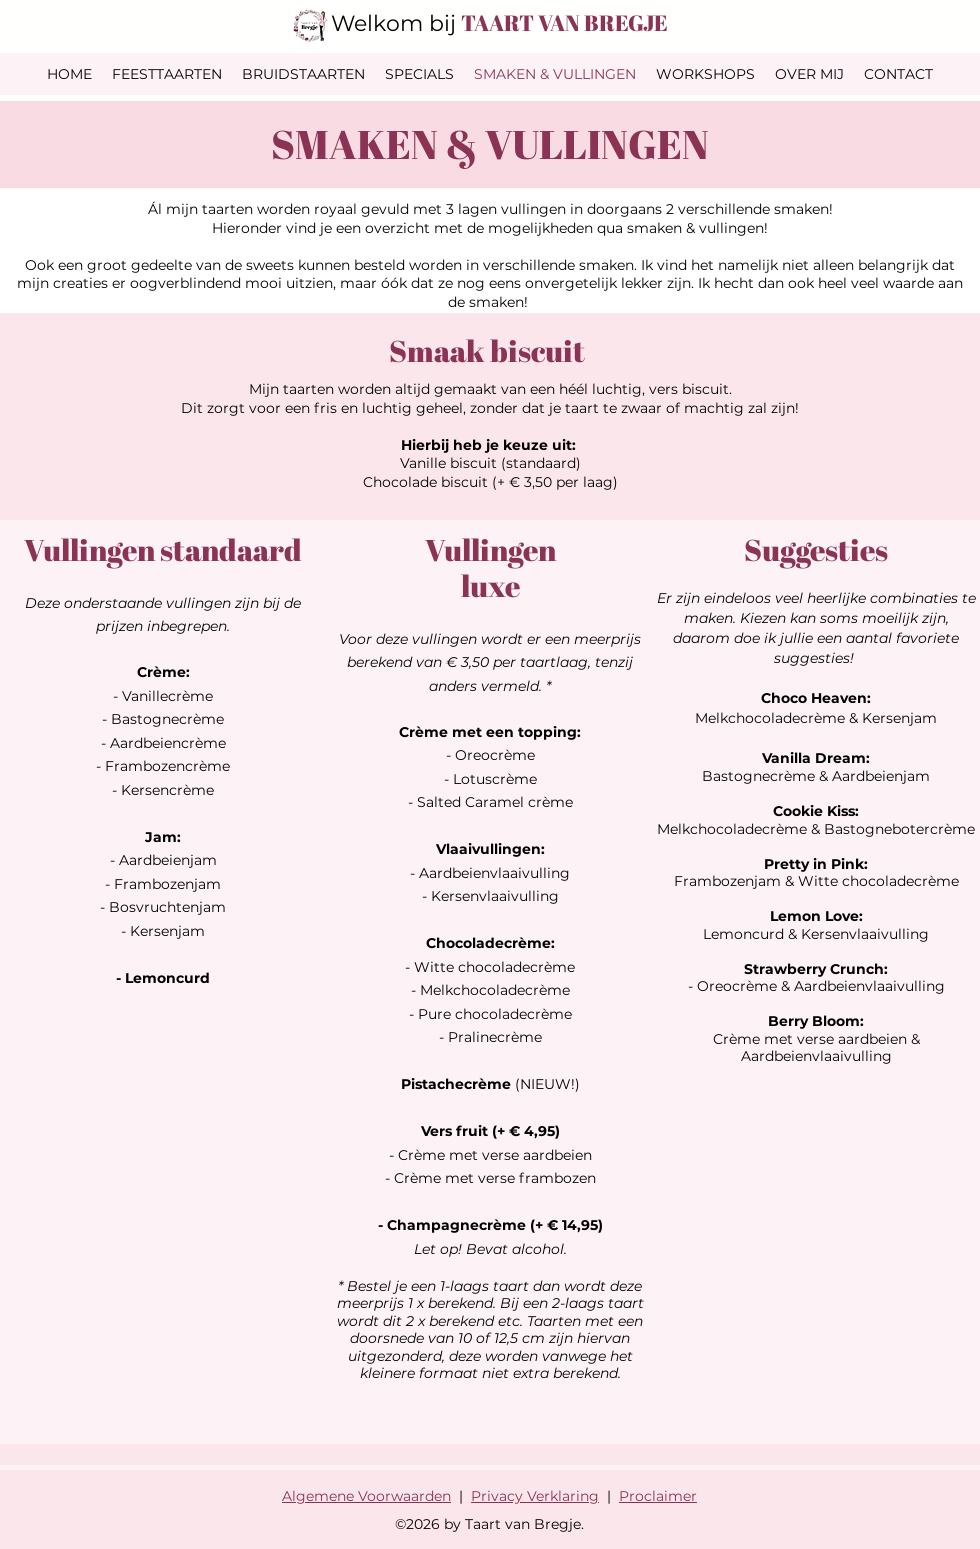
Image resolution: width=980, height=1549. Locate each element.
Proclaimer (658, 1496)
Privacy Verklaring (535, 1496)
